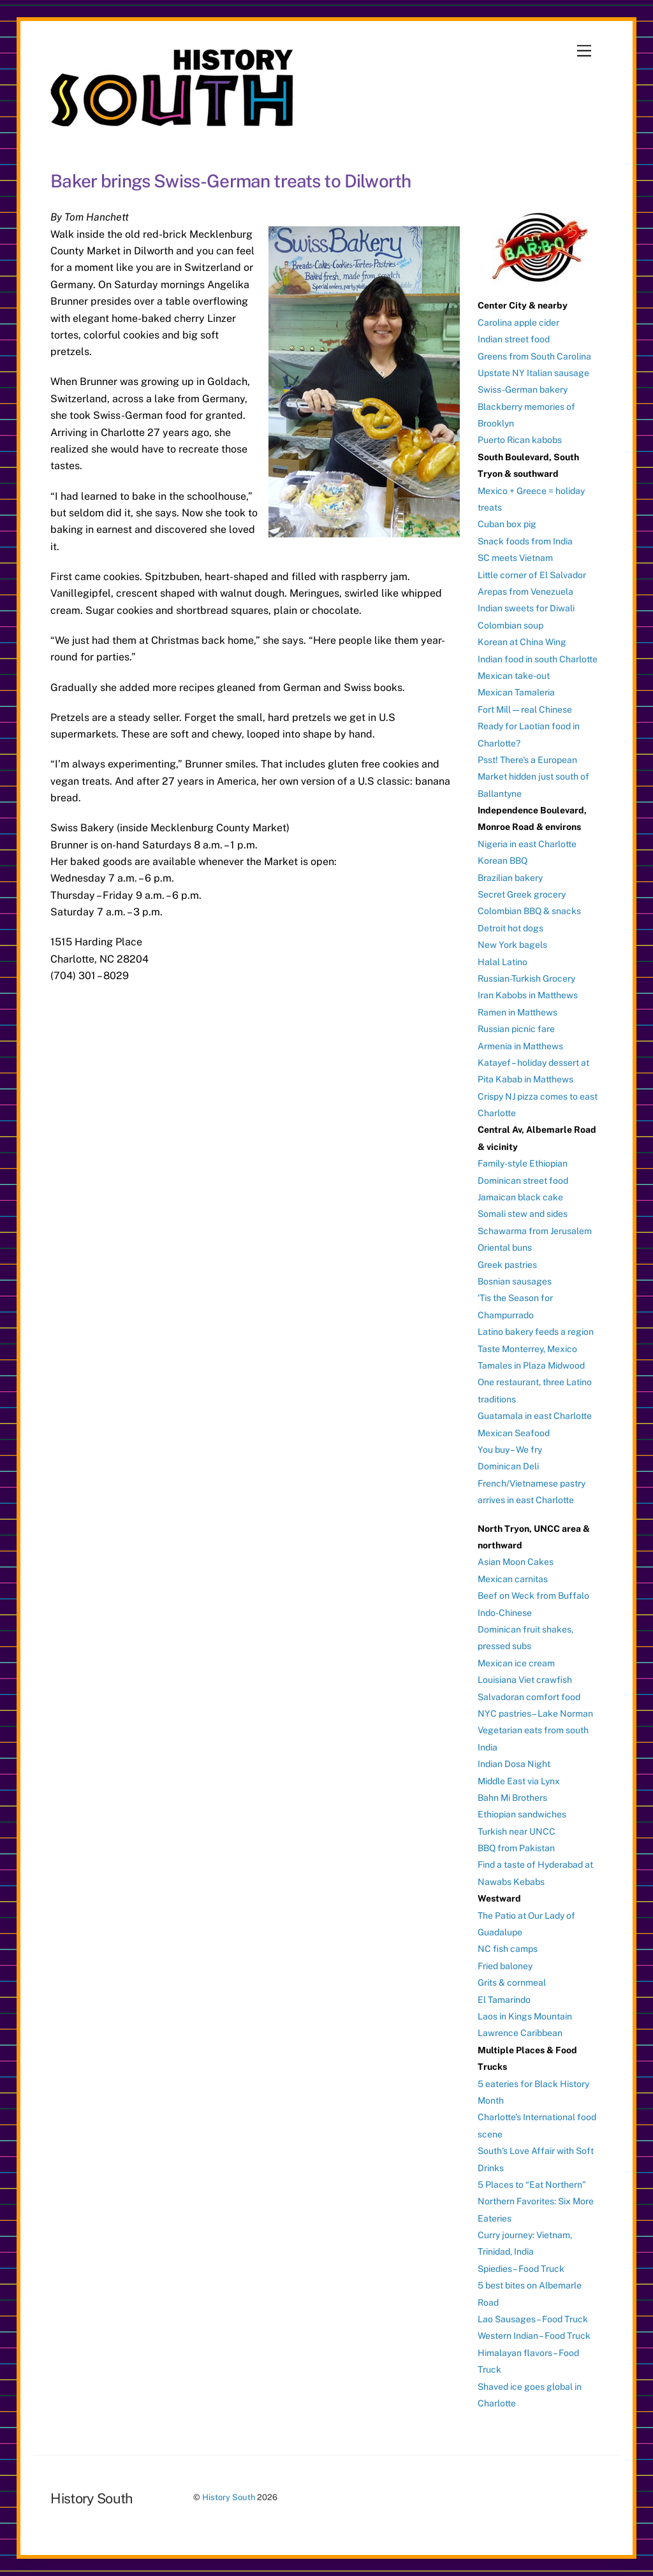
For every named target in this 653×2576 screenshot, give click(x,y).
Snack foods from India (525, 541)
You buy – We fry (510, 1449)
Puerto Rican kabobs (520, 440)
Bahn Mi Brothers (512, 1798)
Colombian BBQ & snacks (529, 911)
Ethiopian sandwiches (522, 1814)
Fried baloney (505, 1966)
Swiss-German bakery (523, 389)
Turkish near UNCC (516, 1831)
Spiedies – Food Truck (521, 2269)
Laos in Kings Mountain (525, 2016)
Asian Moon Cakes (516, 1562)
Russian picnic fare (516, 1029)
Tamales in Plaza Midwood (531, 1365)
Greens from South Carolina (534, 356)
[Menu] (584, 51)
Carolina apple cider (518, 322)
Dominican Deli (508, 1466)
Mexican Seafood (514, 1433)
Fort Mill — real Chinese (525, 709)
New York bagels (512, 945)
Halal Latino (502, 962)
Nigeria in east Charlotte (527, 844)
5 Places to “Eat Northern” (532, 2184)
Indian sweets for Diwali (526, 608)
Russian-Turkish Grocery (526, 978)
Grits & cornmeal (512, 1982)
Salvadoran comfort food (529, 1697)
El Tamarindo (504, 2000)
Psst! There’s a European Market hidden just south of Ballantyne (533, 777)
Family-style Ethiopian (523, 1163)
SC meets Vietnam (515, 558)
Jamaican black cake (520, 1197)
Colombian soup (510, 625)
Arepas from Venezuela (525, 591)
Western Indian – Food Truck (534, 2336)
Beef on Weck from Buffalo (533, 1595)
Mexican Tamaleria (516, 692)
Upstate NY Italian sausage (533, 373)
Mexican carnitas (513, 1579)
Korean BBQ (502, 860)
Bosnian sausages (515, 1281)
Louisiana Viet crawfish (525, 1680)
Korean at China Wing (522, 642)
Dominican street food (523, 1180)
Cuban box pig (507, 524)
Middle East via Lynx (519, 1781)
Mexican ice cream (516, 1663)
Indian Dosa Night (514, 1764)
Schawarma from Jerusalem (535, 1231)
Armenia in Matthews (520, 1046)
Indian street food (514, 339)
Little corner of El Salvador (532, 575)
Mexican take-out (514, 676)
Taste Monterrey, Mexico (527, 1349)
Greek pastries (507, 1265)
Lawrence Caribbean (520, 2033)
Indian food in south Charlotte (538, 659)
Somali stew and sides (523, 1214)
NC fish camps (508, 1949)
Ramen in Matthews (517, 1012)
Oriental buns (505, 1247)
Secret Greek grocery (522, 894)
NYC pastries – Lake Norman (535, 1713)
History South (228, 2497)
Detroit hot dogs (510, 928)
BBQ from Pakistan (516, 1848)
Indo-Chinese (505, 1613)
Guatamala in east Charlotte (535, 1416)
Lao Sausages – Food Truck (533, 2319)
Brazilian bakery (510, 878)
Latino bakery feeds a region (536, 1332)
